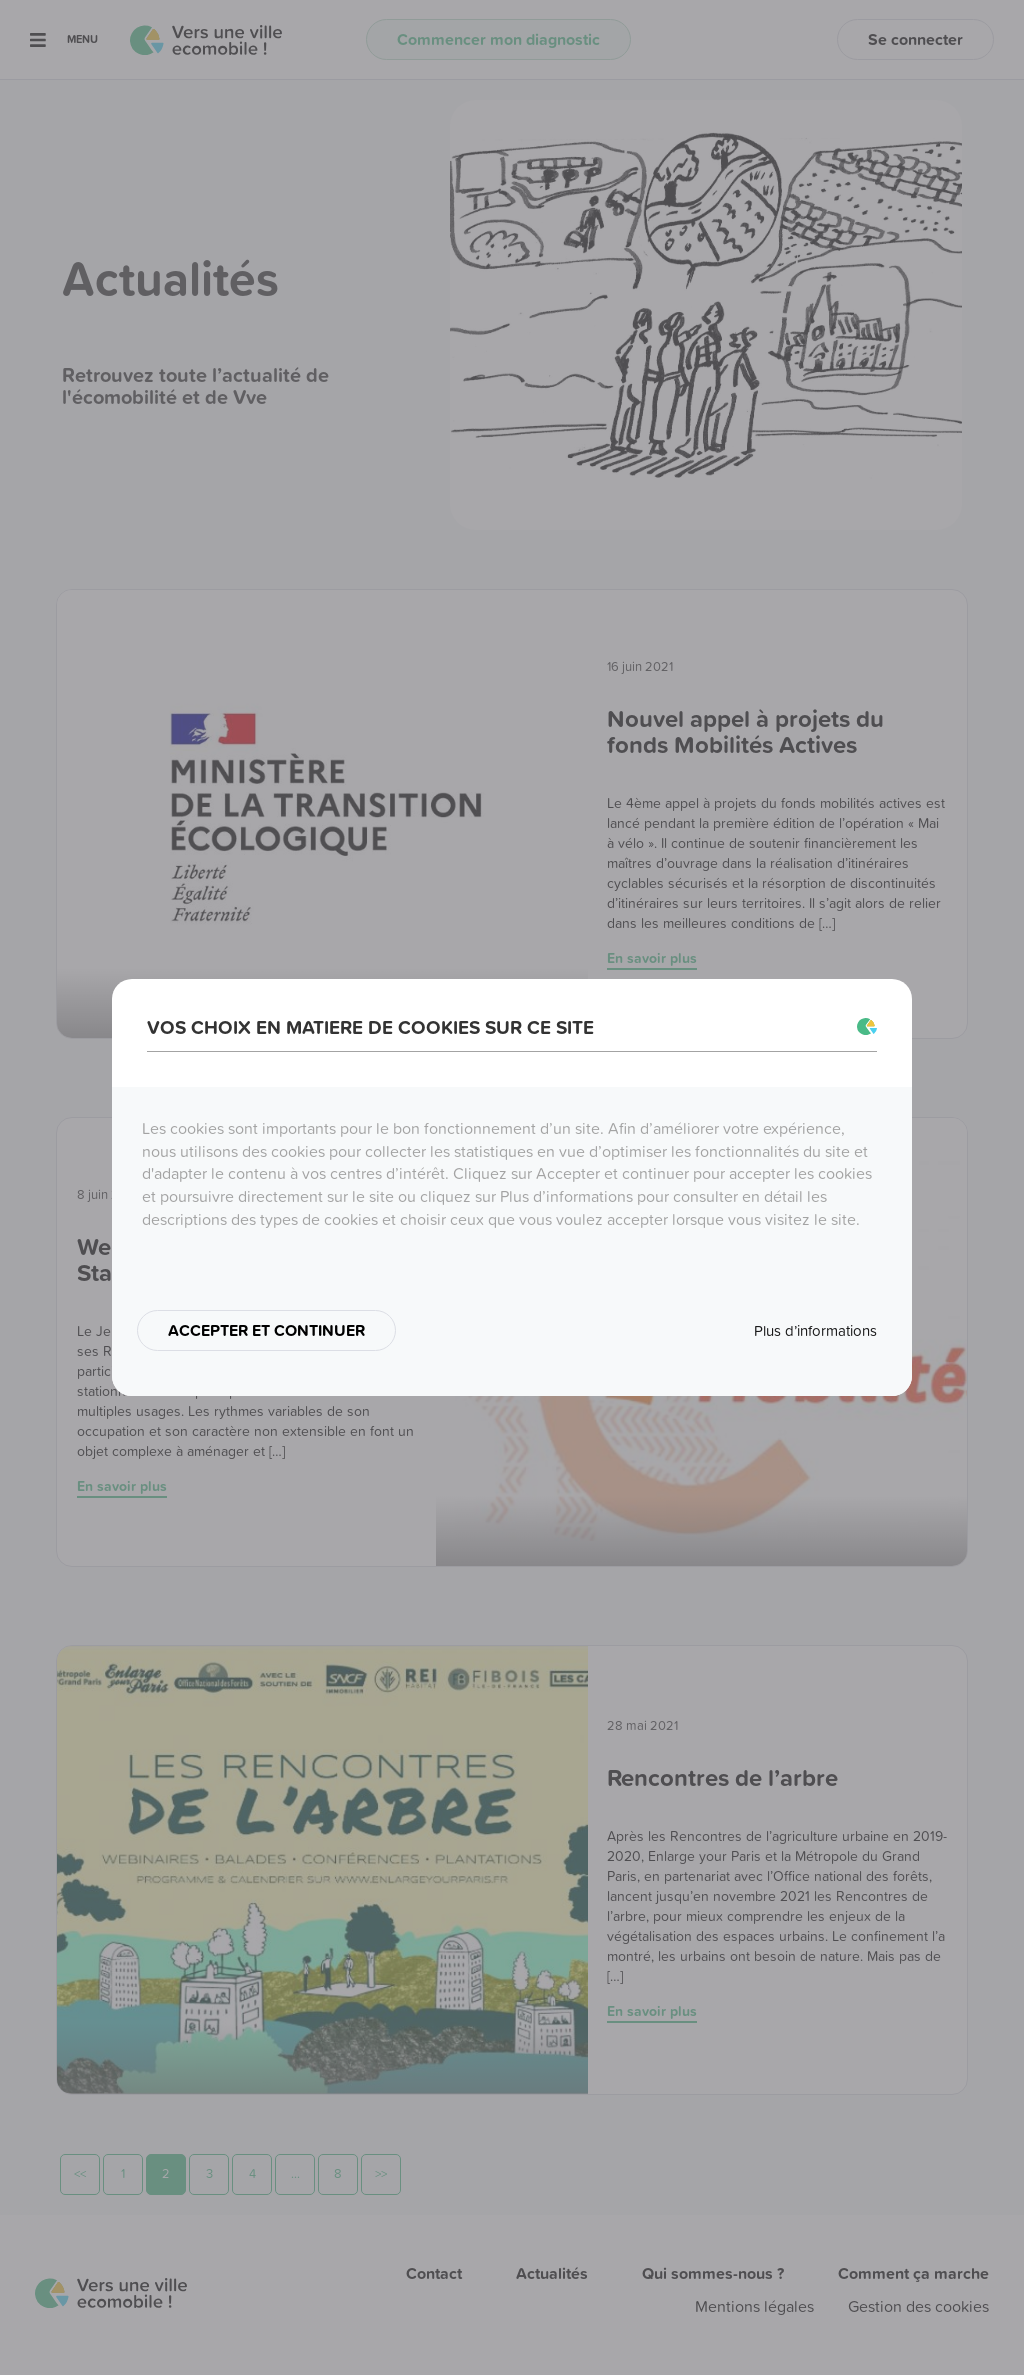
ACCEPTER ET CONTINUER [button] (266, 1330)
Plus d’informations (815, 1330)
